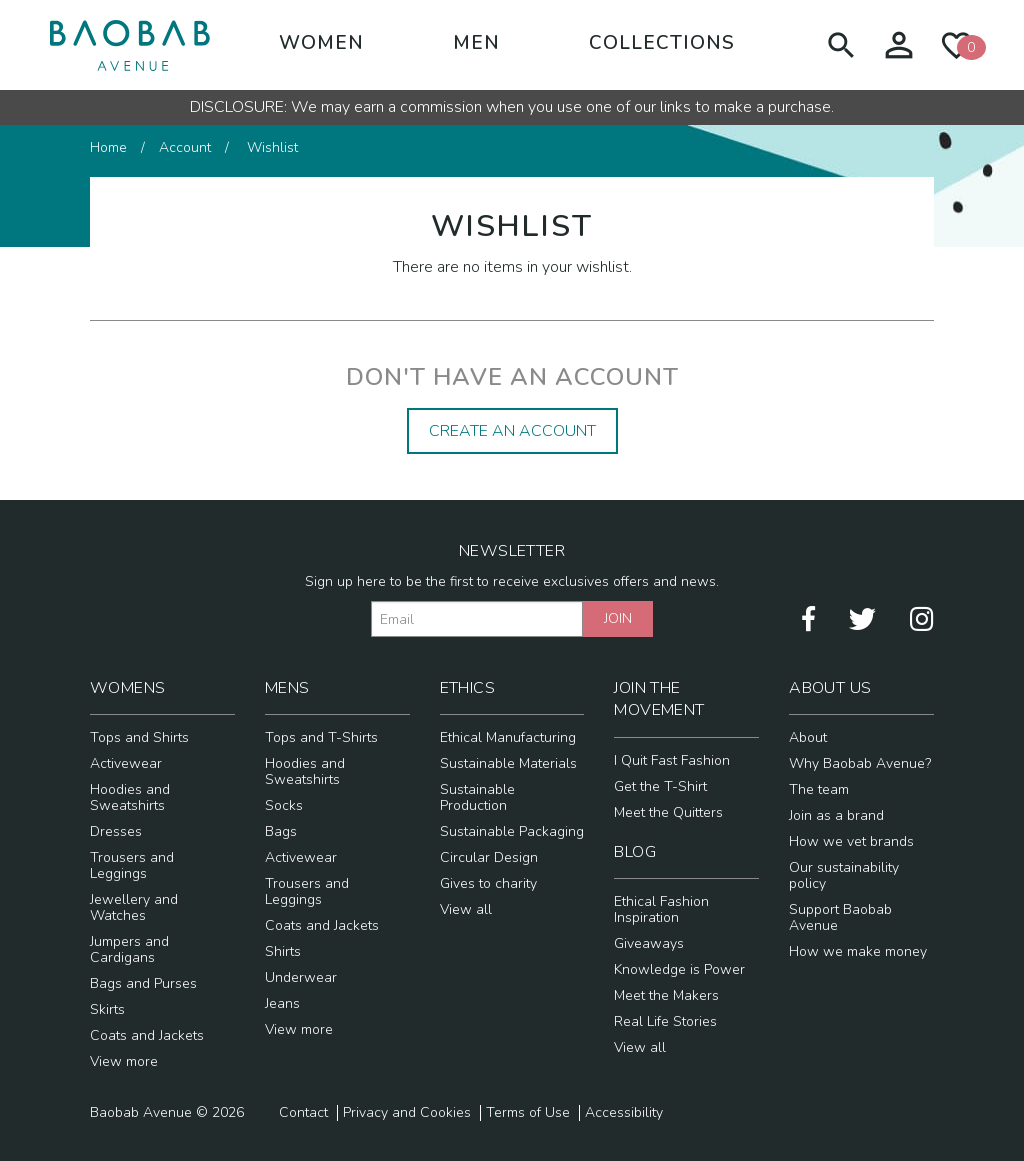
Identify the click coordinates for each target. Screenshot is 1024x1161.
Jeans (282, 1003)
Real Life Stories (665, 1021)
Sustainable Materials (508, 763)
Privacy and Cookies (407, 1113)
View (124, 1061)
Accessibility (624, 1113)
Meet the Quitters (668, 812)
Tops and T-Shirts (321, 737)
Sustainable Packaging (512, 831)
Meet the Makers (666, 995)
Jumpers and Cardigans (129, 949)
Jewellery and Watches (134, 907)
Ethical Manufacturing (508, 737)
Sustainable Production (477, 797)
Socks (284, 805)
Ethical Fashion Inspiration (661, 909)
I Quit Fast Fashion (672, 760)
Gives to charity (488, 883)
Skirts (107, 1009)
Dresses (116, 831)
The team (819, 789)
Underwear (301, 977)
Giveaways (649, 943)
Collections (662, 43)
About (808, 737)
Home (108, 147)
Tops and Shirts (139, 737)
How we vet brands (851, 841)
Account (185, 147)
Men (476, 43)
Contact (303, 1113)
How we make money (858, 951)
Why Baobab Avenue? (860, 763)
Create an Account (512, 431)
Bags (281, 831)
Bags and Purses (143, 983)
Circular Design (489, 857)
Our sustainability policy (844, 875)
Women (321, 43)
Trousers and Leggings (132, 865)
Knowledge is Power (679, 969)
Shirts (283, 951)
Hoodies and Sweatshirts (130, 797)
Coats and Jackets (147, 1035)
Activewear (126, 763)
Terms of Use (528, 1113)
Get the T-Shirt (660, 786)
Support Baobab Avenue (840, 917)
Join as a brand (836, 815)
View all (466, 909)
